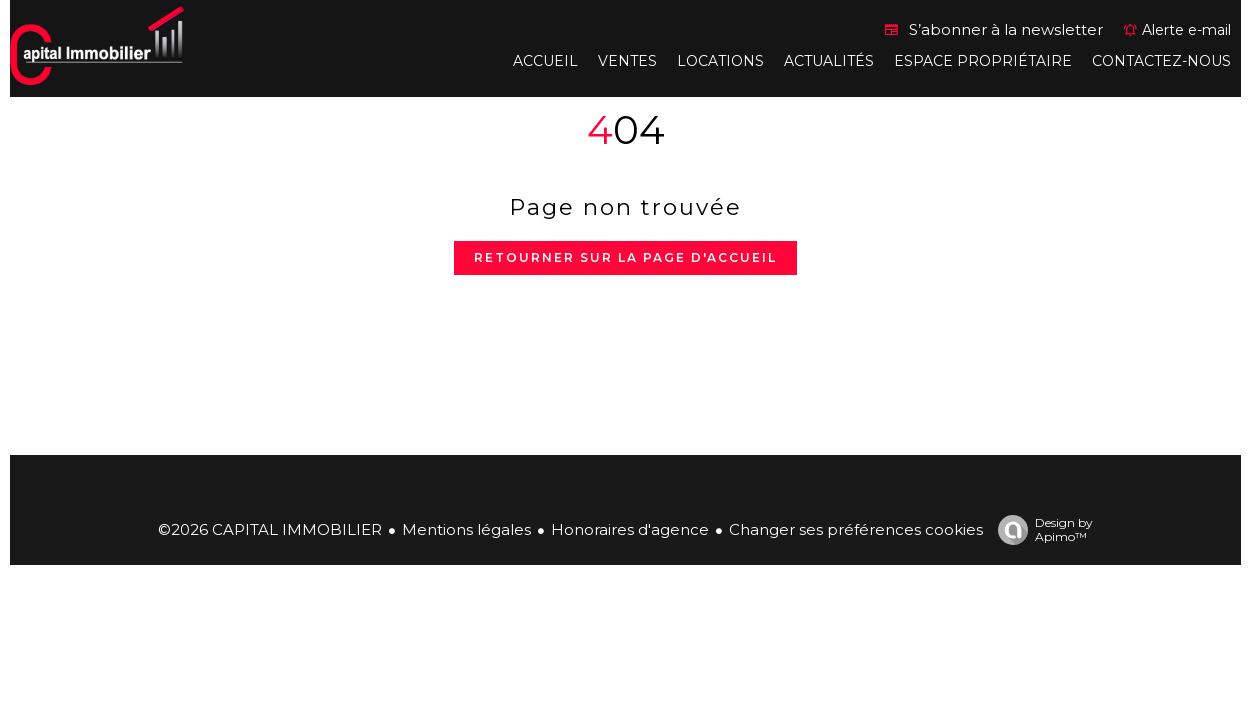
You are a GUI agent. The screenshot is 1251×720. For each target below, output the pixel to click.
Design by (1040, 530)
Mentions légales (466, 529)
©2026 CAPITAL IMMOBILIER (270, 529)
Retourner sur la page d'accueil (625, 257)
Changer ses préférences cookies (856, 529)
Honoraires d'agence (630, 529)
